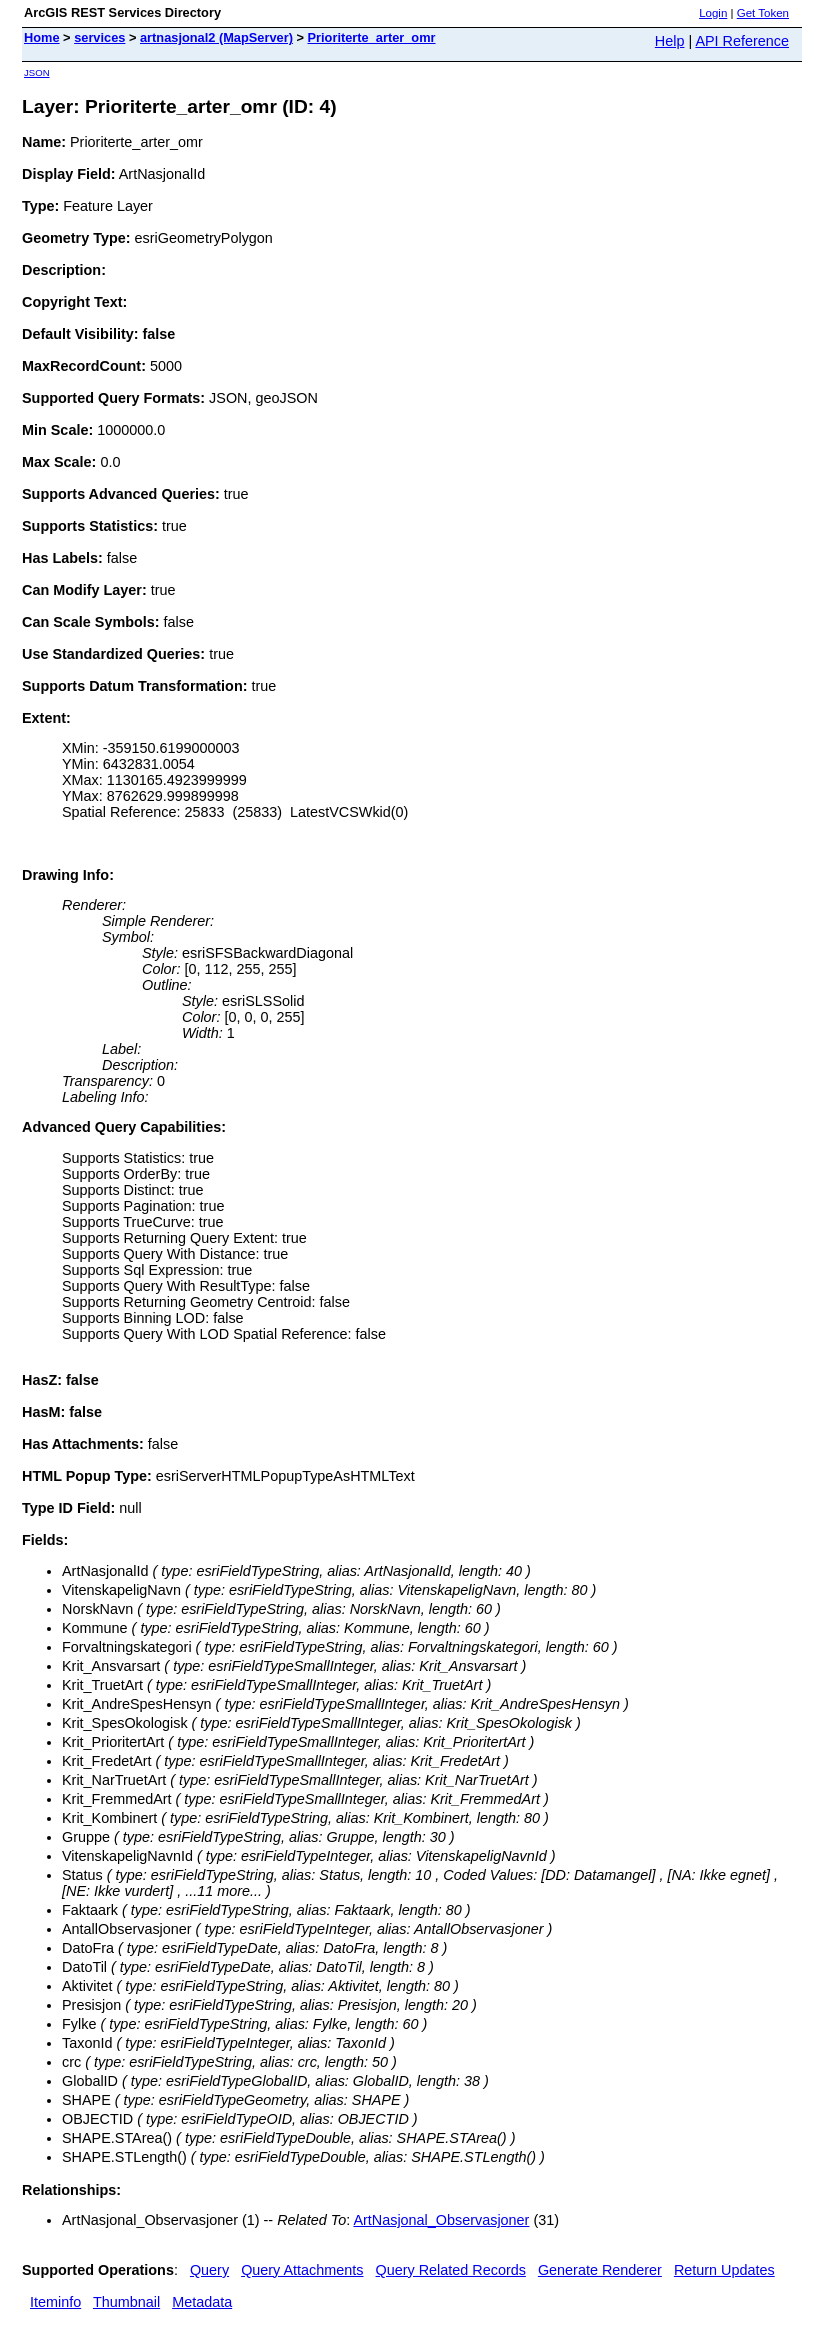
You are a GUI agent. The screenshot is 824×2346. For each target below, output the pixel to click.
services (99, 37)
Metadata (202, 2302)
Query (209, 2270)
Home (42, 37)
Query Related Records (451, 2270)
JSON (37, 72)
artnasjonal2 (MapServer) (216, 37)
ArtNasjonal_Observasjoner (441, 2220)
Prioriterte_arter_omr (372, 37)
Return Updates (724, 2270)
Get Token (763, 13)
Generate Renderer (600, 2270)
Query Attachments (302, 2270)
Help (670, 41)
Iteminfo (55, 2302)
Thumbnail (126, 2302)
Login (713, 13)
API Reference (742, 41)
